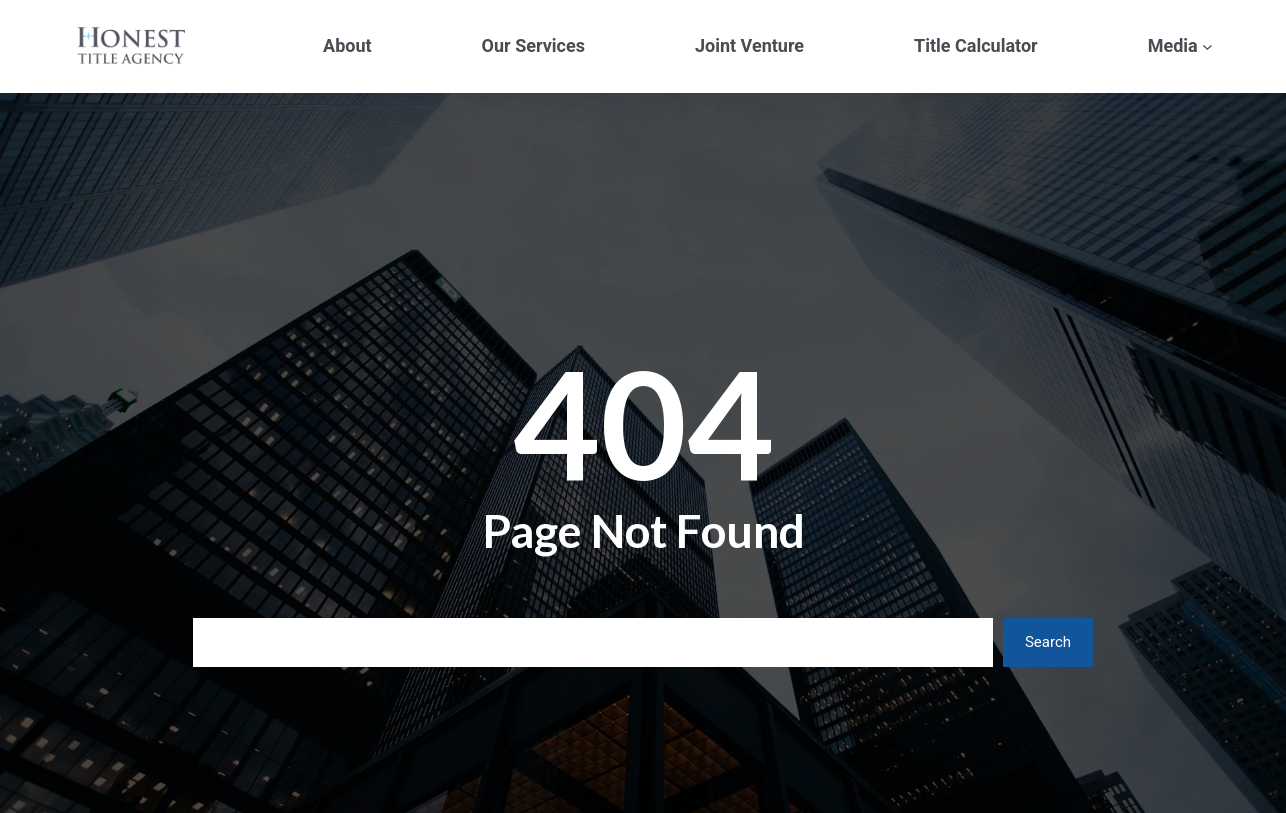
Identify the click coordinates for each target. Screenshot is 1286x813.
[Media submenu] (1207, 46)
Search (1048, 642)
